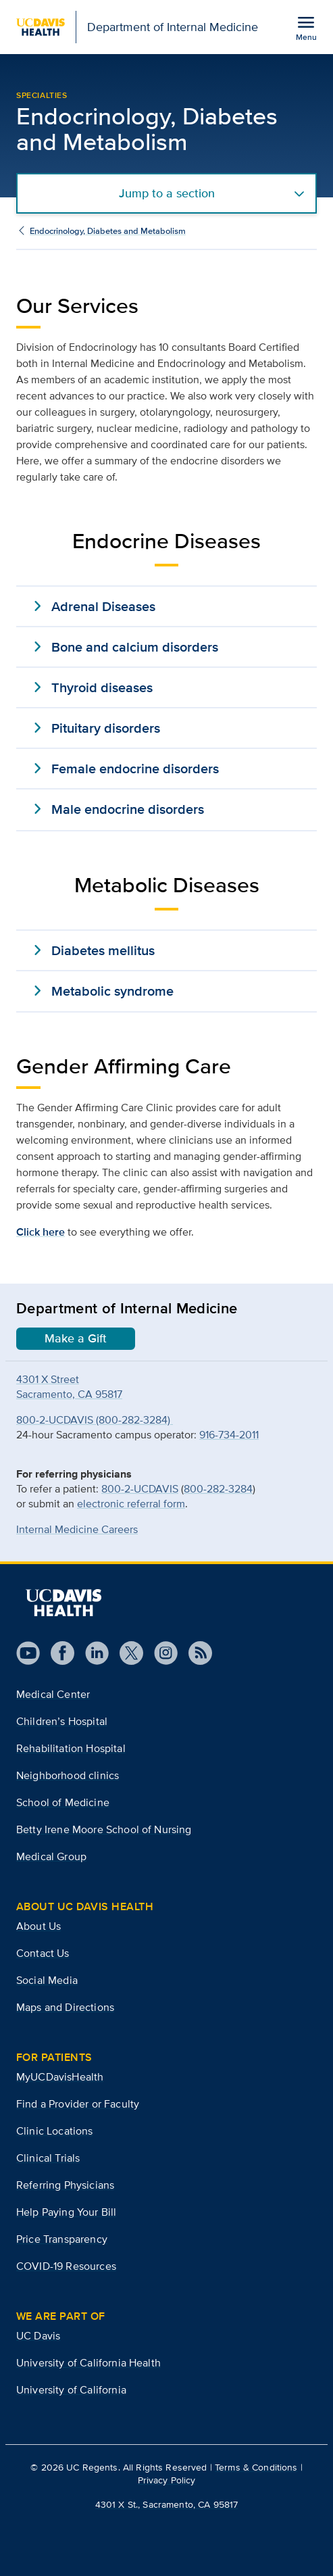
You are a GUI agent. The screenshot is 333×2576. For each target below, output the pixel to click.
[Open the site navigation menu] (306, 27)
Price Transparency (61, 2239)
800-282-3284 (218, 1489)
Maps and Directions (65, 2007)
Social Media (47, 1980)
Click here (40, 1232)
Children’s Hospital (61, 1721)
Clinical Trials (48, 2158)
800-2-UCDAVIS (139, 1489)
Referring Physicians (65, 2185)
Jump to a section (167, 193)
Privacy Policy (167, 2480)
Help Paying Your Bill (66, 2212)
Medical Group (51, 1856)
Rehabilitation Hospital (71, 1748)
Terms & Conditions (256, 2467)
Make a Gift (76, 1338)
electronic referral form (131, 1503)
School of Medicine (62, 1802)
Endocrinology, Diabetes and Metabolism (108, 230)
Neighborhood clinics (67, 1775)
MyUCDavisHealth (59, 2077)
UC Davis (38, 2335)
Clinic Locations (54, 2131)
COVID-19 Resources (66, 2266)
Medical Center (53, 1694)
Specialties (42, 95)
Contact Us (43, 1953)
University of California (71, 2390)
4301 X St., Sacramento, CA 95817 (166, 2504)
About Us (38, 1926)
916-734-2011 (229, 1434)
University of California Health (88, 2363)
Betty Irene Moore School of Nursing (104, 1829)
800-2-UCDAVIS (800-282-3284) (94, 1420)
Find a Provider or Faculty (77, 2104)
